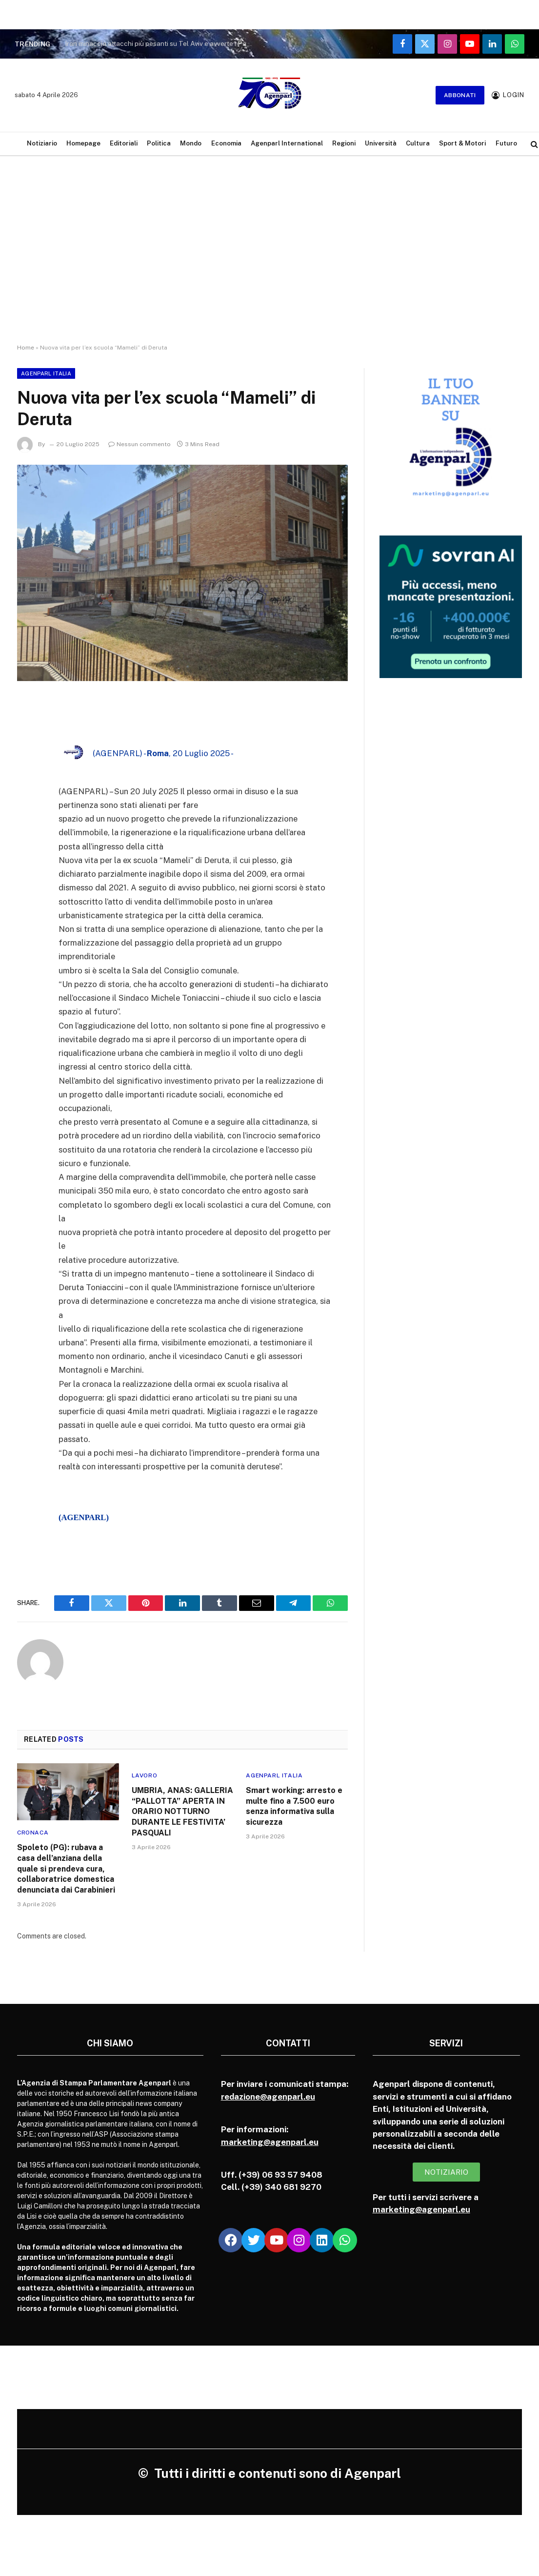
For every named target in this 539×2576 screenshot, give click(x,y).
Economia (226, 143)
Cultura (418, 143)
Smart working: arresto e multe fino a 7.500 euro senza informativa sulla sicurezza (294, 1806)
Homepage (83, 143)
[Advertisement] (269, 258)
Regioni (344, 143)
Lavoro (145, 1775)
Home (25, 347)
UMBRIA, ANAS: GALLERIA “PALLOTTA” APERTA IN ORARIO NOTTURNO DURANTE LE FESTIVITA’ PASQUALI (182, 1811)
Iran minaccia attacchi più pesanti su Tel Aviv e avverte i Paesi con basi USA (162, 43)
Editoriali (124, 143)
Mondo (190, 143)
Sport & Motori (462, 143)
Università (381, 143)
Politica (159, 143)
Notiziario (42, 143)
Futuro (506, 143)
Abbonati (460, 95)
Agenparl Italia (46, 373)
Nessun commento (139, 444)
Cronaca (32, 1832)
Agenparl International (287, 143)
